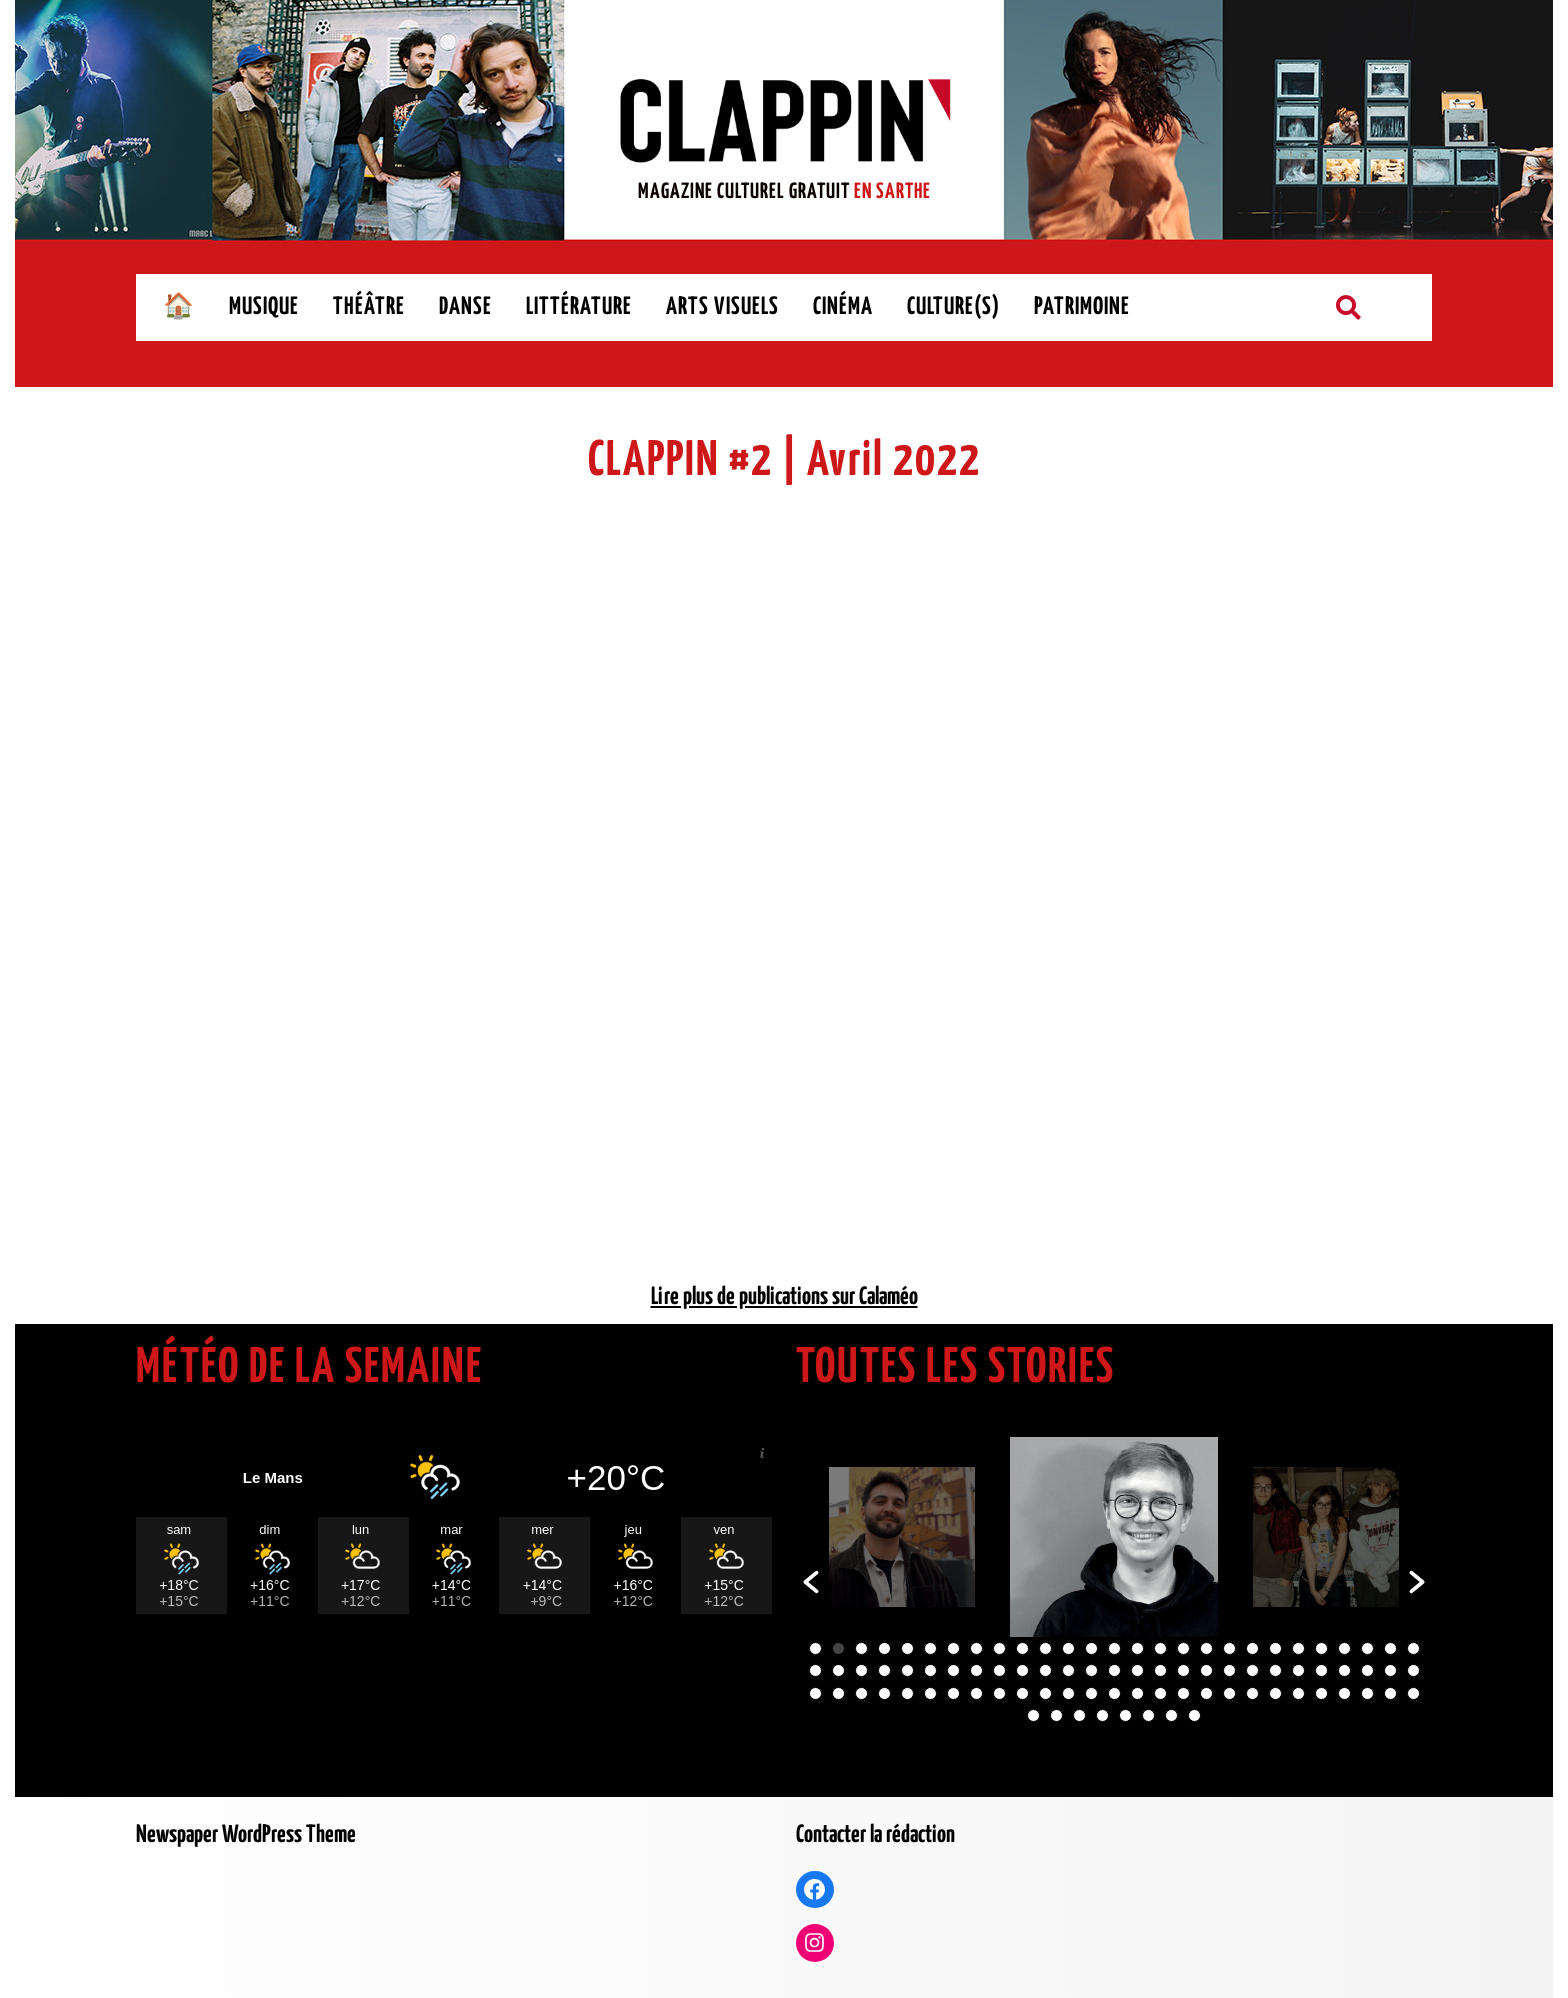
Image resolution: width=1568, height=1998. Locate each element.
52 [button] (1367, 1670)
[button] (811, 1582)
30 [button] (861, 1670)
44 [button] (1183, 1670)
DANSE (465, 307)
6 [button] (930, 1648)
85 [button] (1102, 1715)
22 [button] (1298, 1648)
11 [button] (1045, 1648)
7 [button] (953, 1648)
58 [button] (884, 1693)
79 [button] (1367, 1693)
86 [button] (1125, 1715)
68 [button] (1114, 1693)
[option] (902, 1537)
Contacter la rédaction (875, 1835)
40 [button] (1091, 1670)
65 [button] (1045, 1693)
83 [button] (1056, 1715)
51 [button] (1344, 1670)
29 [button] (838, 1670)
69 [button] (1137, 1693)
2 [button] (838, 1648)
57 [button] (861, 1693)
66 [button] (1068, 1693)
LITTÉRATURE (579, 307)
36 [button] (999, 1670)
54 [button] (1413, 1670)
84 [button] (1079, 1715)
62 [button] (976, 1693)
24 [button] (1344, 1648)
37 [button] (1022, 1670)
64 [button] (1022, 1693)
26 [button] (1390, 1648)
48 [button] (1275, 1670)
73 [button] (1229, 1693)
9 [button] (999, 1648)
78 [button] (1344, 1693)
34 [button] (953, 1670)
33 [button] (930, 1670)
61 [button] (953, 1693)
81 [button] (1413, 1693)
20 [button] (1252, 1648)
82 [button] (1033, 1715)
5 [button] (907, 1648)
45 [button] (1206, 1670)
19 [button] (1229, 1648)
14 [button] (1114, 1648)
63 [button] (999, 1693)
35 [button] (976, 1670)
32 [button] (907, 1670)
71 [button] (1183, 1693)
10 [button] (1022, 1648)
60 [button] (930, 1693)
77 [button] (1321, 1693)
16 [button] (1160, 1648)
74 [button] (1252, 1693)
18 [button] (1206, 1648)
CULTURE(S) (953, 307)
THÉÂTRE (369, 307)
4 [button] (884, 1648)
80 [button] (1390, 1693)
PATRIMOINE (1082, 307)
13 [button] (1091, 1648)
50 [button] (1321, 1670)
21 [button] (1275, 1648)
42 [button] (1137, 1670)
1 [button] (815, 1648)
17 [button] (1183, 1648)
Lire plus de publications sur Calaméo (784, 1297)
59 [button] (907, 1693)
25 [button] (1367, 1648)
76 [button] (1298, 1693)
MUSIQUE (264, 307)
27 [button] (1413, 1648)
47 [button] (1252, 1670)
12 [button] (1068, 1648)
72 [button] (1206, 1693)
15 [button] (1137, 1648)
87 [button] (1148, 1715)
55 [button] (815, 1693)
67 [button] (1091, 1693)
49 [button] (1298, 1670)
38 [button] (1045, 1670)
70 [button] (1160, 1693)
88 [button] (1171, 1715)
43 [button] (1160, 1670)
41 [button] (1114, 1670)
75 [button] (1275, 1693)
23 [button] (1321, 1648)
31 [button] (884, 1670)
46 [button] (1229, 1670)
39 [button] (1068, 1670)
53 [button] (1390, 1670)
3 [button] (861, 1648)
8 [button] (976, 1648)
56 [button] (838, 1693)
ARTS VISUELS (722, 307)
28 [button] (815, 1670)
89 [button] (1194, 1715)
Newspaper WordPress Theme (246, 1835)
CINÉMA (843, 307)
